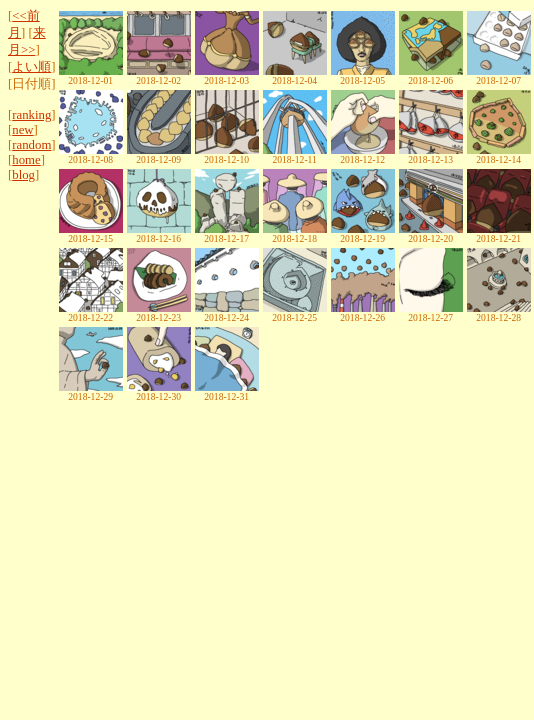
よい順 (31, 67)
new (22, 130)
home (26, 160)
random (31, 145)
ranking (31, 115)
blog (23, 175)
